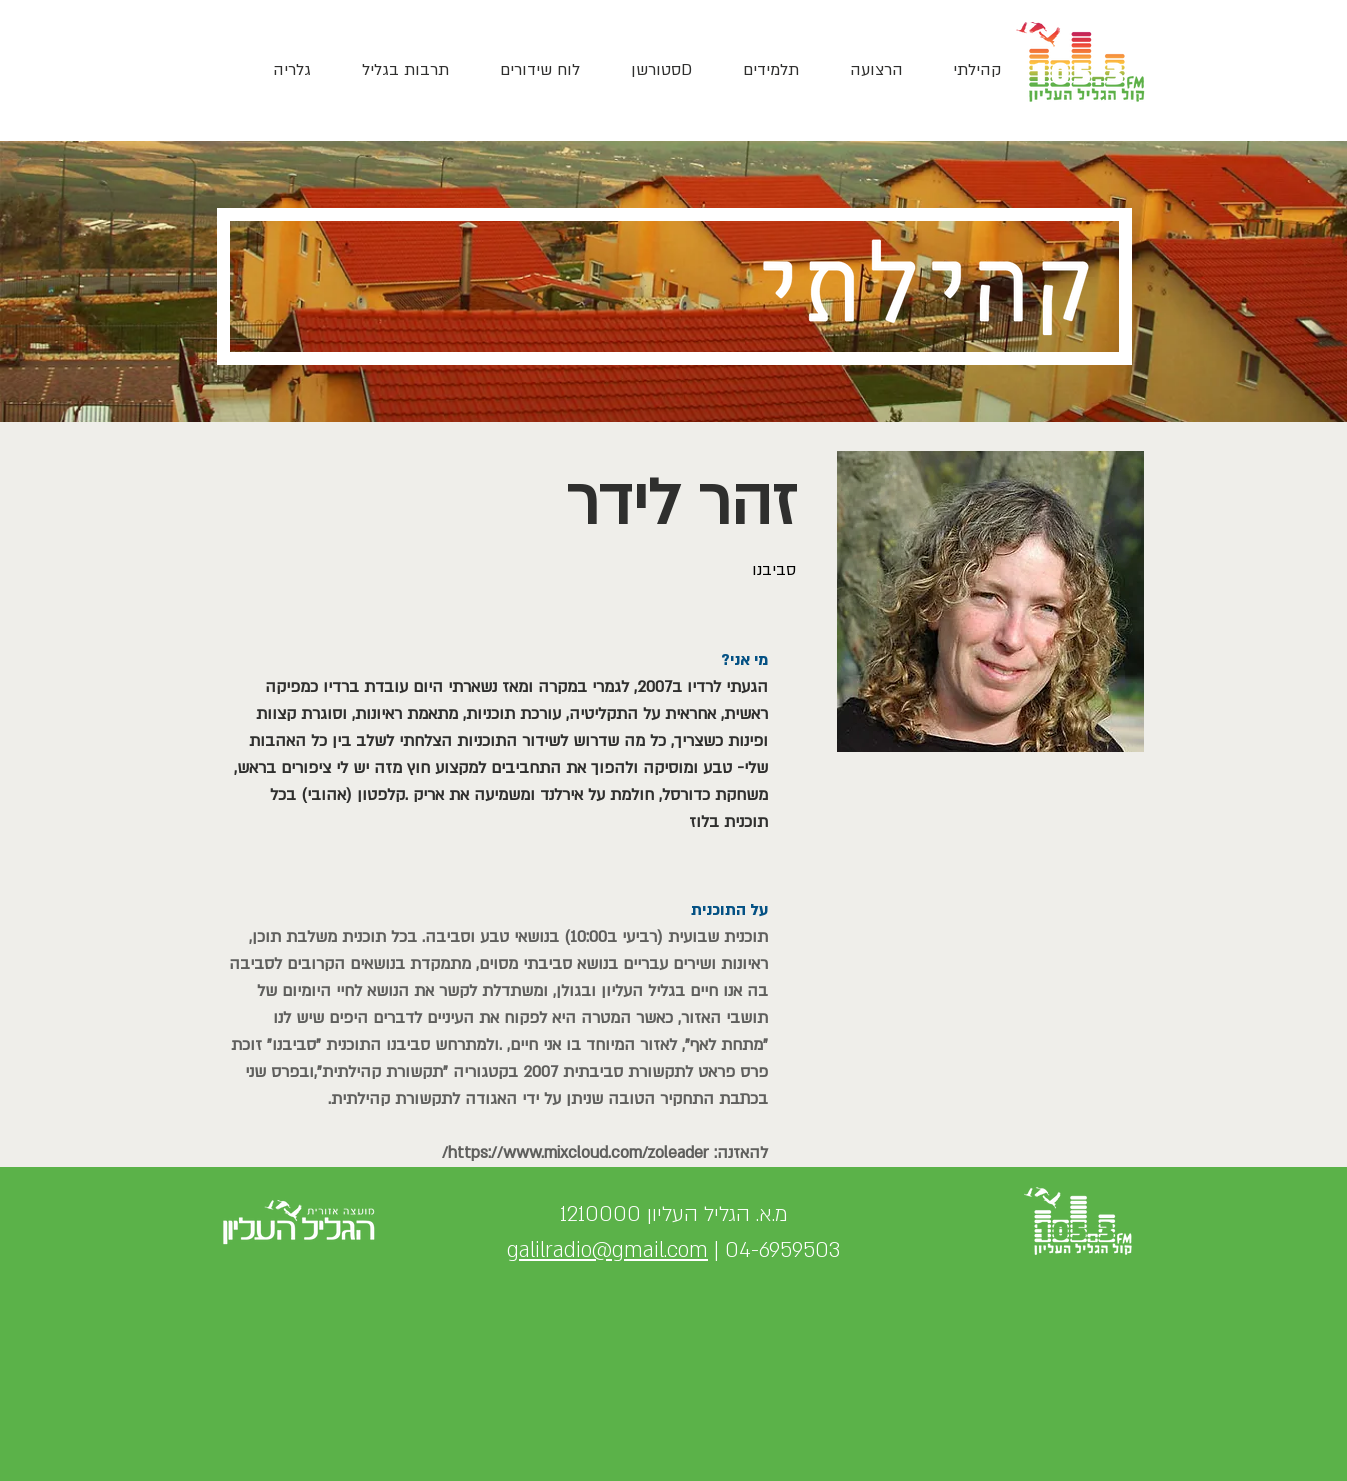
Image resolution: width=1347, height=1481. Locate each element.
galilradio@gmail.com (607, 1250)
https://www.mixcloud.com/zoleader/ (575, 1153)
